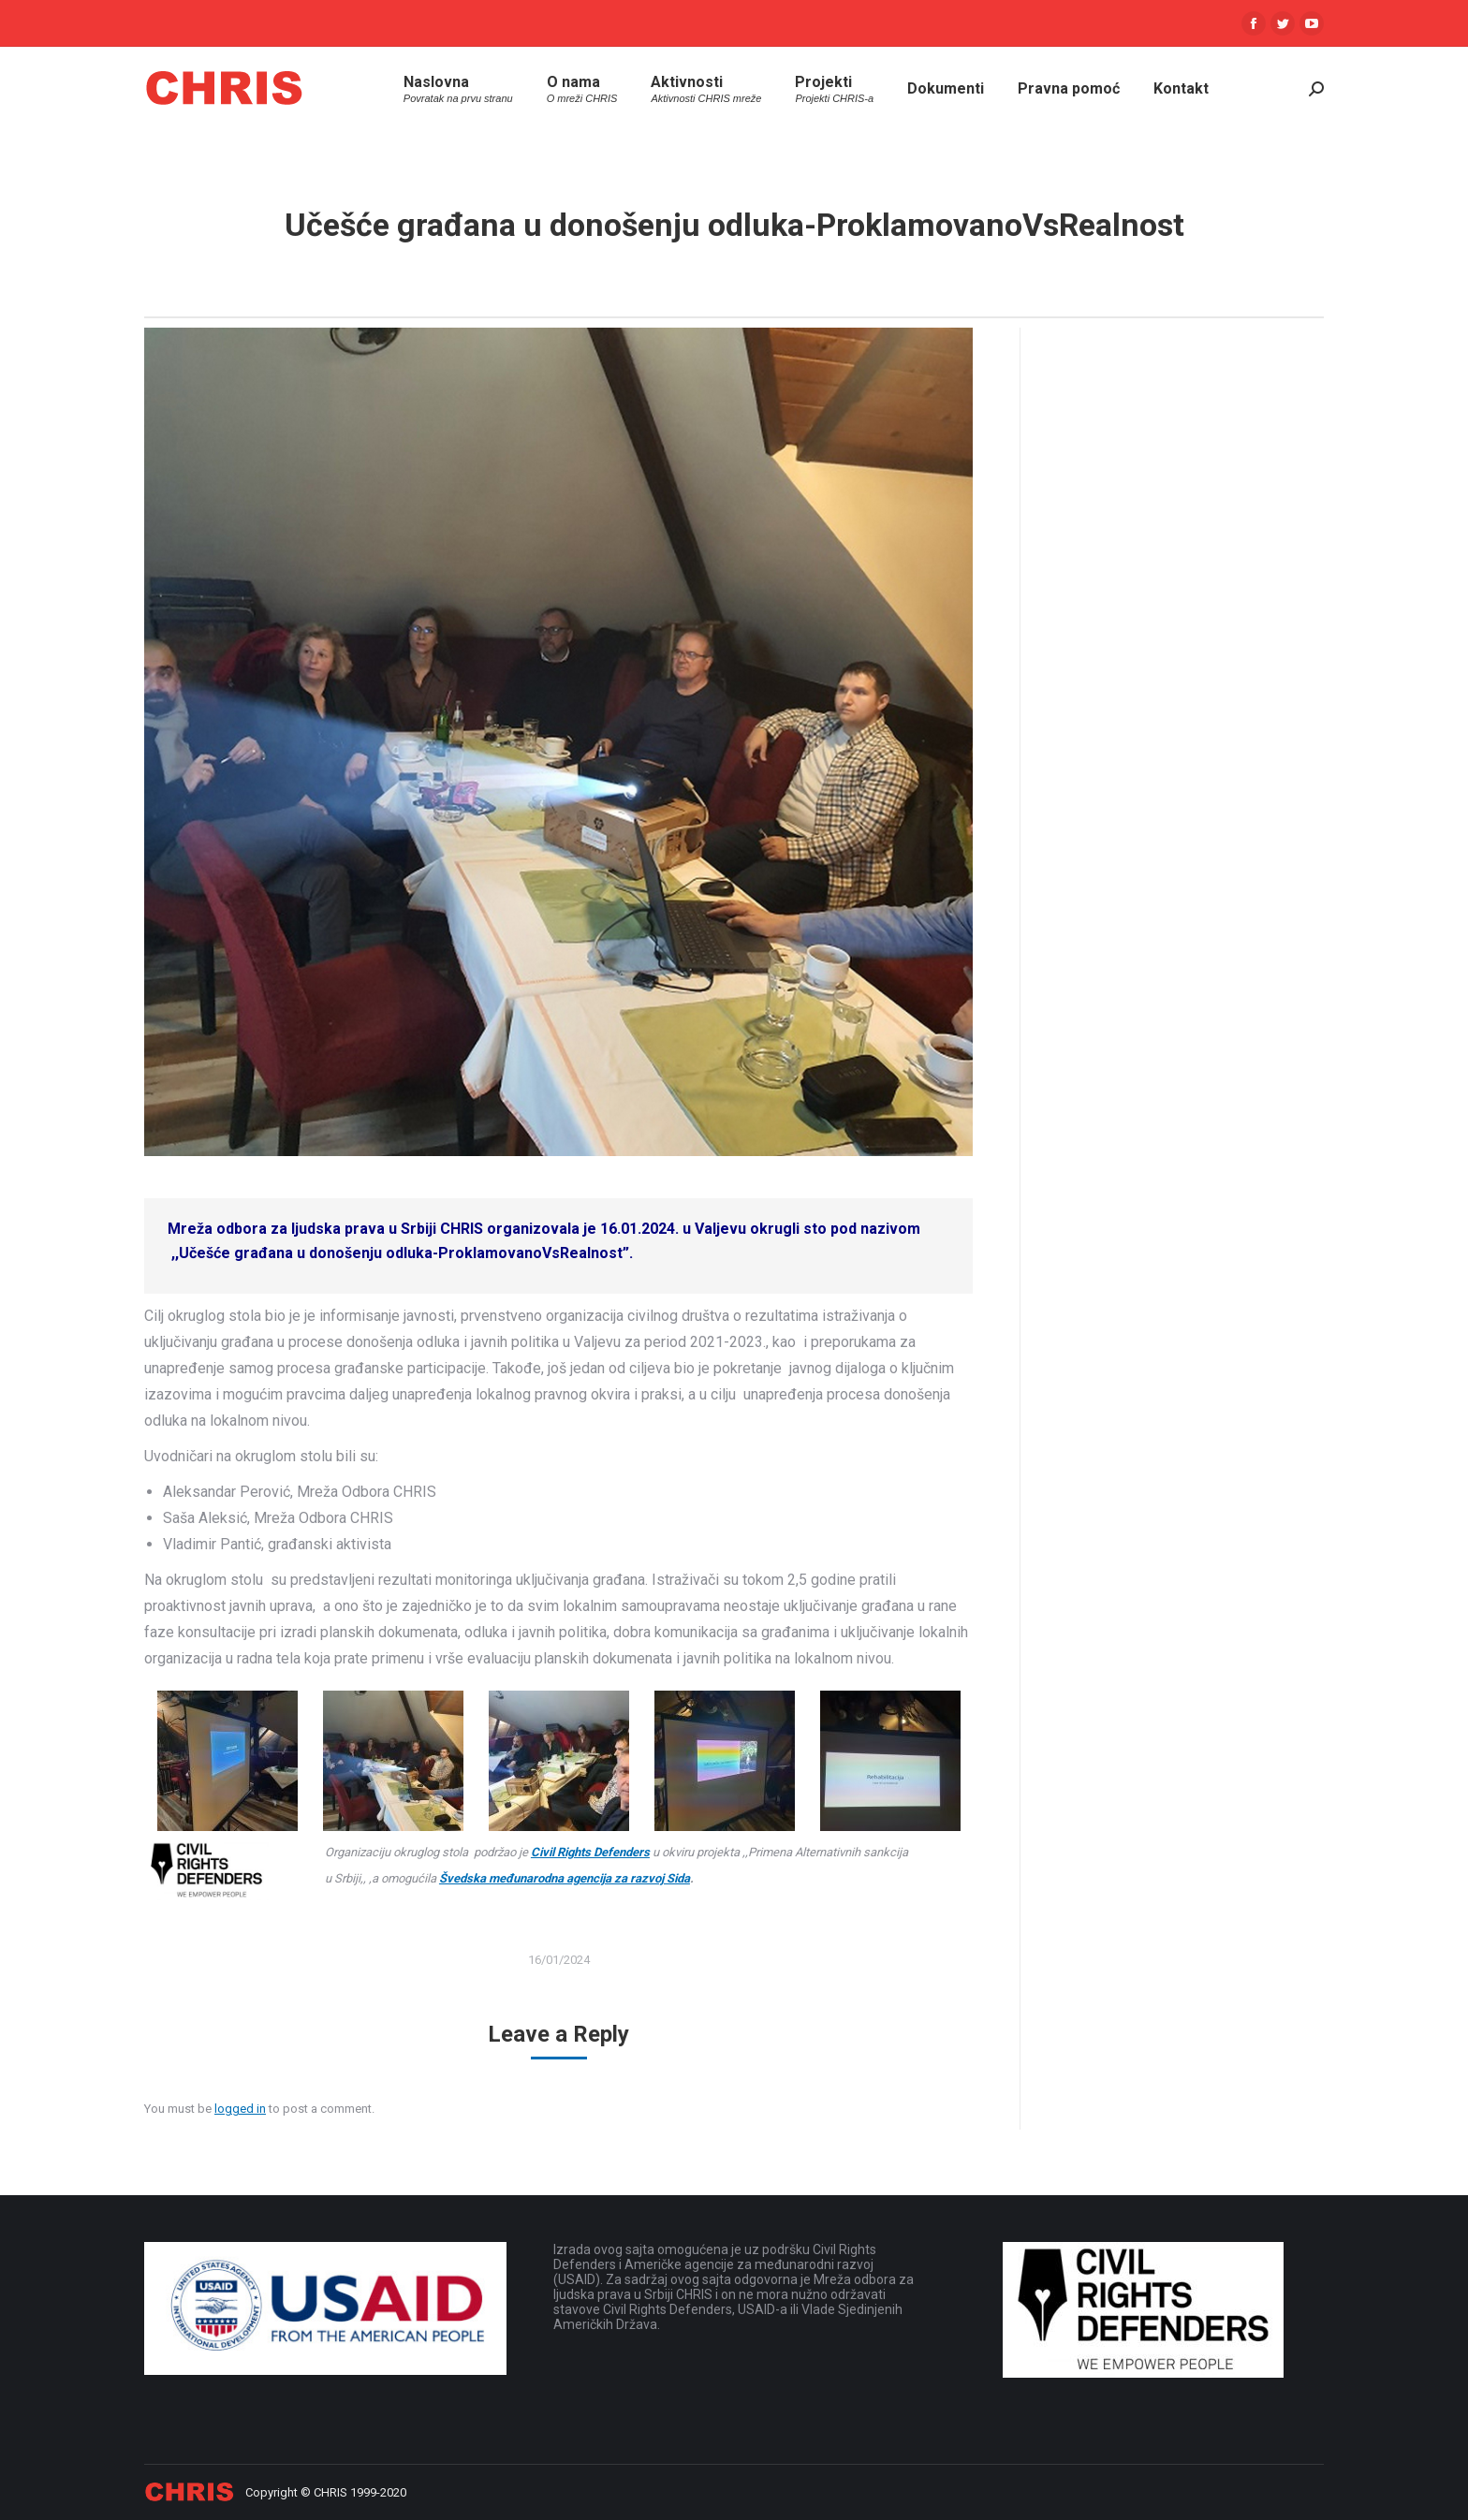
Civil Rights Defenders (590, 1852)
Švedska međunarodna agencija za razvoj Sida (564, 1878)
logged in (240, 2109)
